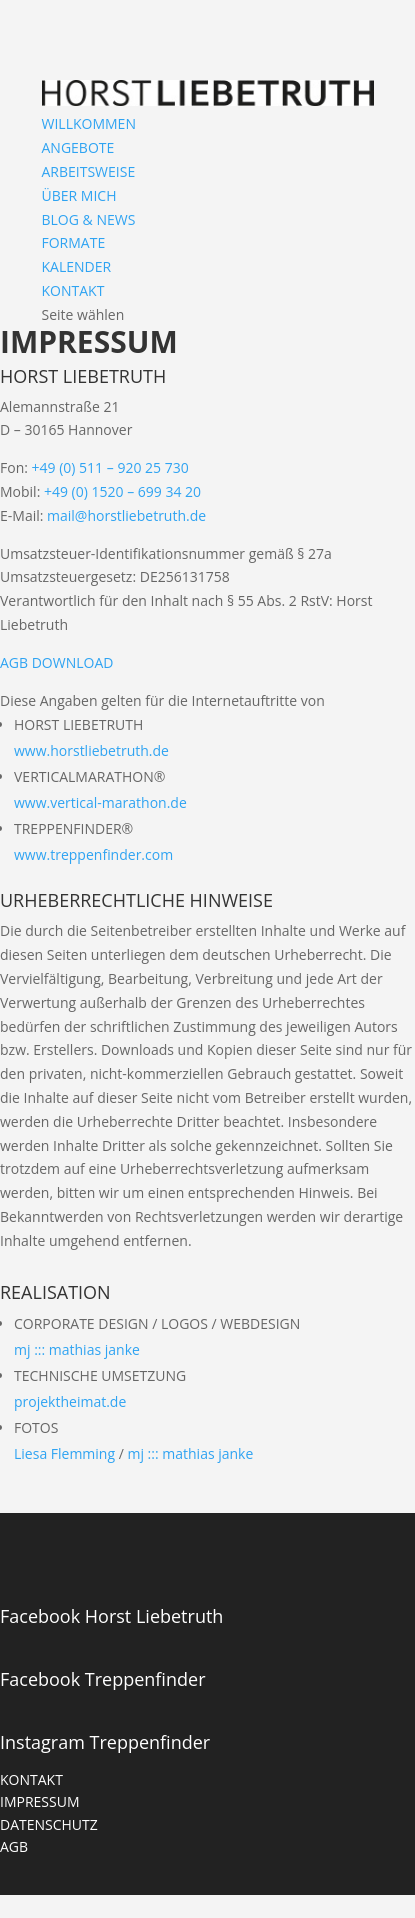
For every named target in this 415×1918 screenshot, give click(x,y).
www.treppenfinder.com (93, 854)
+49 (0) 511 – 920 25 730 (110, 467)
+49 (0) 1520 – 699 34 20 (122, 491)
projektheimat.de (70, 1401)
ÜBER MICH (79, 195)
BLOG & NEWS (89, 219)
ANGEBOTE (78, 147)
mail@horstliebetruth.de (126, 515)
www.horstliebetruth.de (91, 750)
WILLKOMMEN (89, 123)
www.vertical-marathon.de (100, 802)
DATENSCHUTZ (49, 1824)
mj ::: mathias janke (77, 1349)
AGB (14, 1846)
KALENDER (77, 266)
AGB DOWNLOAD (56, 662)
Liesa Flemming (64, 1453)
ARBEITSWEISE (89, 171)
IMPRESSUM (40, 1801)
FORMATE (74, 242)
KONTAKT (73, 290)
